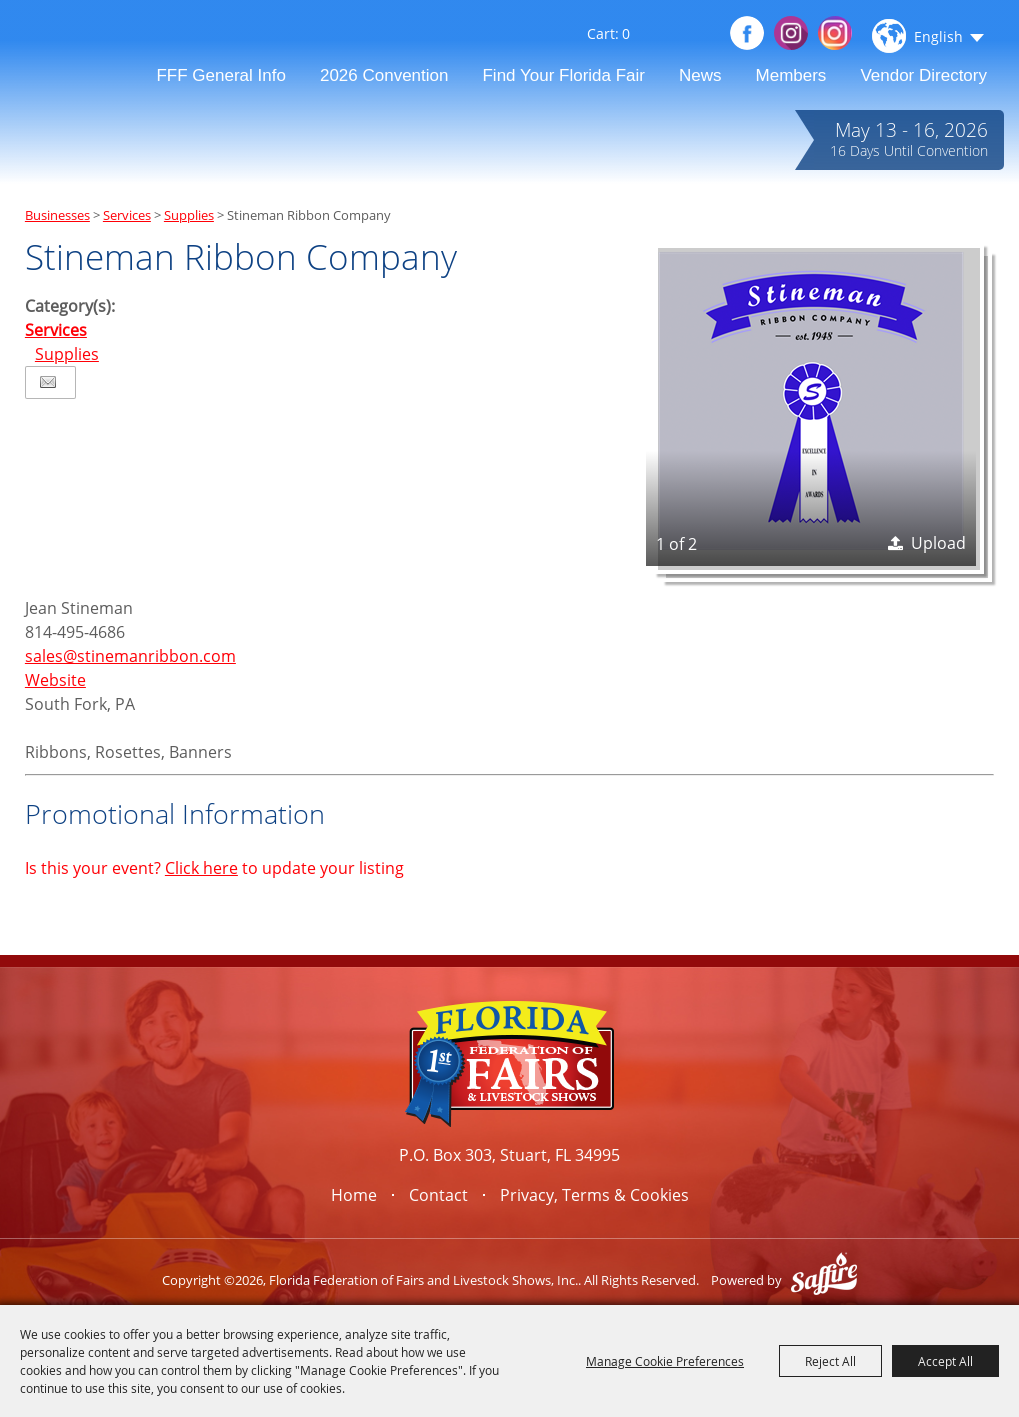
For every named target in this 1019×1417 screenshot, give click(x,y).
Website (55, 680)
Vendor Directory (923, 75)
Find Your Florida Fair (563, 75)
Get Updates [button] (698, 34)
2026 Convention (384, 75)
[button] (811, 401)
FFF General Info (220, 75)
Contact (438, 1195)
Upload (938, 543)
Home (354, 1195)
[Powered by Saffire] (824, 1280)
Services (127, 215)
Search (667, 38)
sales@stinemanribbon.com (130, 656)
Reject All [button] (830, 1361)
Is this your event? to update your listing (214, 868)
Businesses (57, 215)
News (700, 75)
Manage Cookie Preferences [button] (665, 1361)
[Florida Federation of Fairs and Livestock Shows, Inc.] (94, 56)
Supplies (189, 215)
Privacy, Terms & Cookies (594, 1195)
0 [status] (626, 34)
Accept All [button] (945, 1361)
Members (791, 75)
